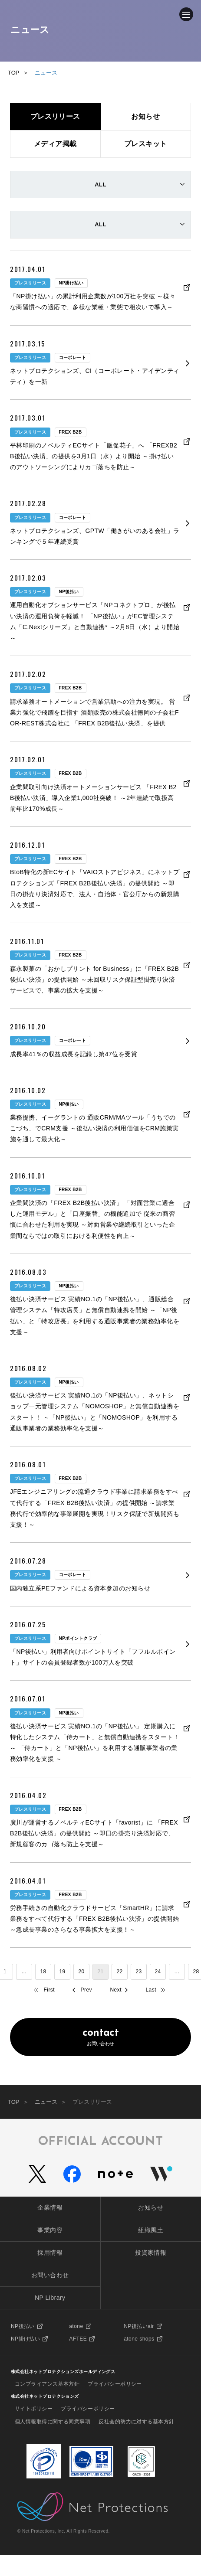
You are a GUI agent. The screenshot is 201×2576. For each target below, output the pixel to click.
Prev (86, 1989)
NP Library (50, 2297)
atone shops (139, 2339)
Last (151, 1989)
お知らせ (150, 2207)
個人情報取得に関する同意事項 (52, 2422)
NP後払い (23, 2326)
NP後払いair (139, 2326)
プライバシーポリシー (115, 2384)
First (49, 1989)
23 (138, 1972)
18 (43, 1972)
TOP (14, 2102)
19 (62, 1972)
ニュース (46, 2102)
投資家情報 (150, 2252)
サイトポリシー (34, 2409)
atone (76, 2326)
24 (158, 1972)
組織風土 (150, 2230)
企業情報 (50, 2207)
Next (116, 1989)
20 (81, 1972)
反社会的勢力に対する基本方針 (136, 2422)
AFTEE (78, 2339)
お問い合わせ (100, 2037)
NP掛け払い (25, 2339)
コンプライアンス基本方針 (47, 2384)
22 (119, 1972)
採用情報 (50, 2252)
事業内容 (50, 2230)
